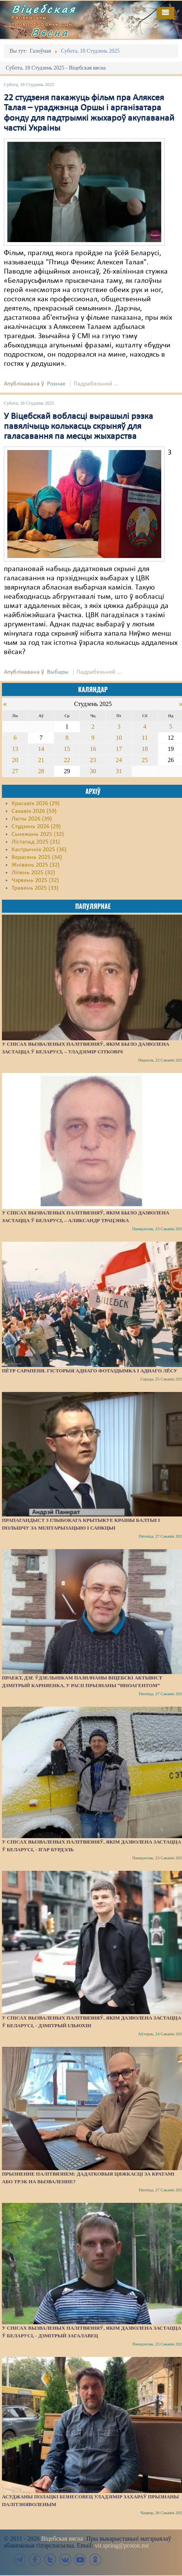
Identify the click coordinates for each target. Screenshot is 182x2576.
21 (41, 760)
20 (15, 760)
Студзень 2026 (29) (36, 827)
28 (41, 771)
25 (145, 760)
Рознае (56, 384)
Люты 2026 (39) (32, 819)
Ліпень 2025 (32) (33, 873)
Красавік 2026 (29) (36, 804)
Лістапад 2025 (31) (36, 842)
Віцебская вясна (62, 2538)
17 (119, 749)
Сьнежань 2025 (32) (38, 834)
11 (145, 737)
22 (67, 760)
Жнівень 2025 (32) (36, 865)
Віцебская (44, 8)
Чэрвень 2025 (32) (35, 880)
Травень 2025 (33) (35, 888)
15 (67, 749)
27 (15, 771)
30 (93, 771)
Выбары (57, 672)
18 (145, 749)
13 (15, 749)
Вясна (50, 32)
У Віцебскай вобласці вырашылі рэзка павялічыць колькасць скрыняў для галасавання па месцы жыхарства (78, 427)
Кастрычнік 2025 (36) (39, 850)
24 (119, 760)
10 (119, 737)
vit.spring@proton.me (122, 2545)
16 (93, 749)
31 (119, 771)
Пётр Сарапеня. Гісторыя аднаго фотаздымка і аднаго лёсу (89, 1371)
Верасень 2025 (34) (37, 857)
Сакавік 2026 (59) (34, 811)
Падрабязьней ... (96, 384)
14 (41, 749)
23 (93, 760)
